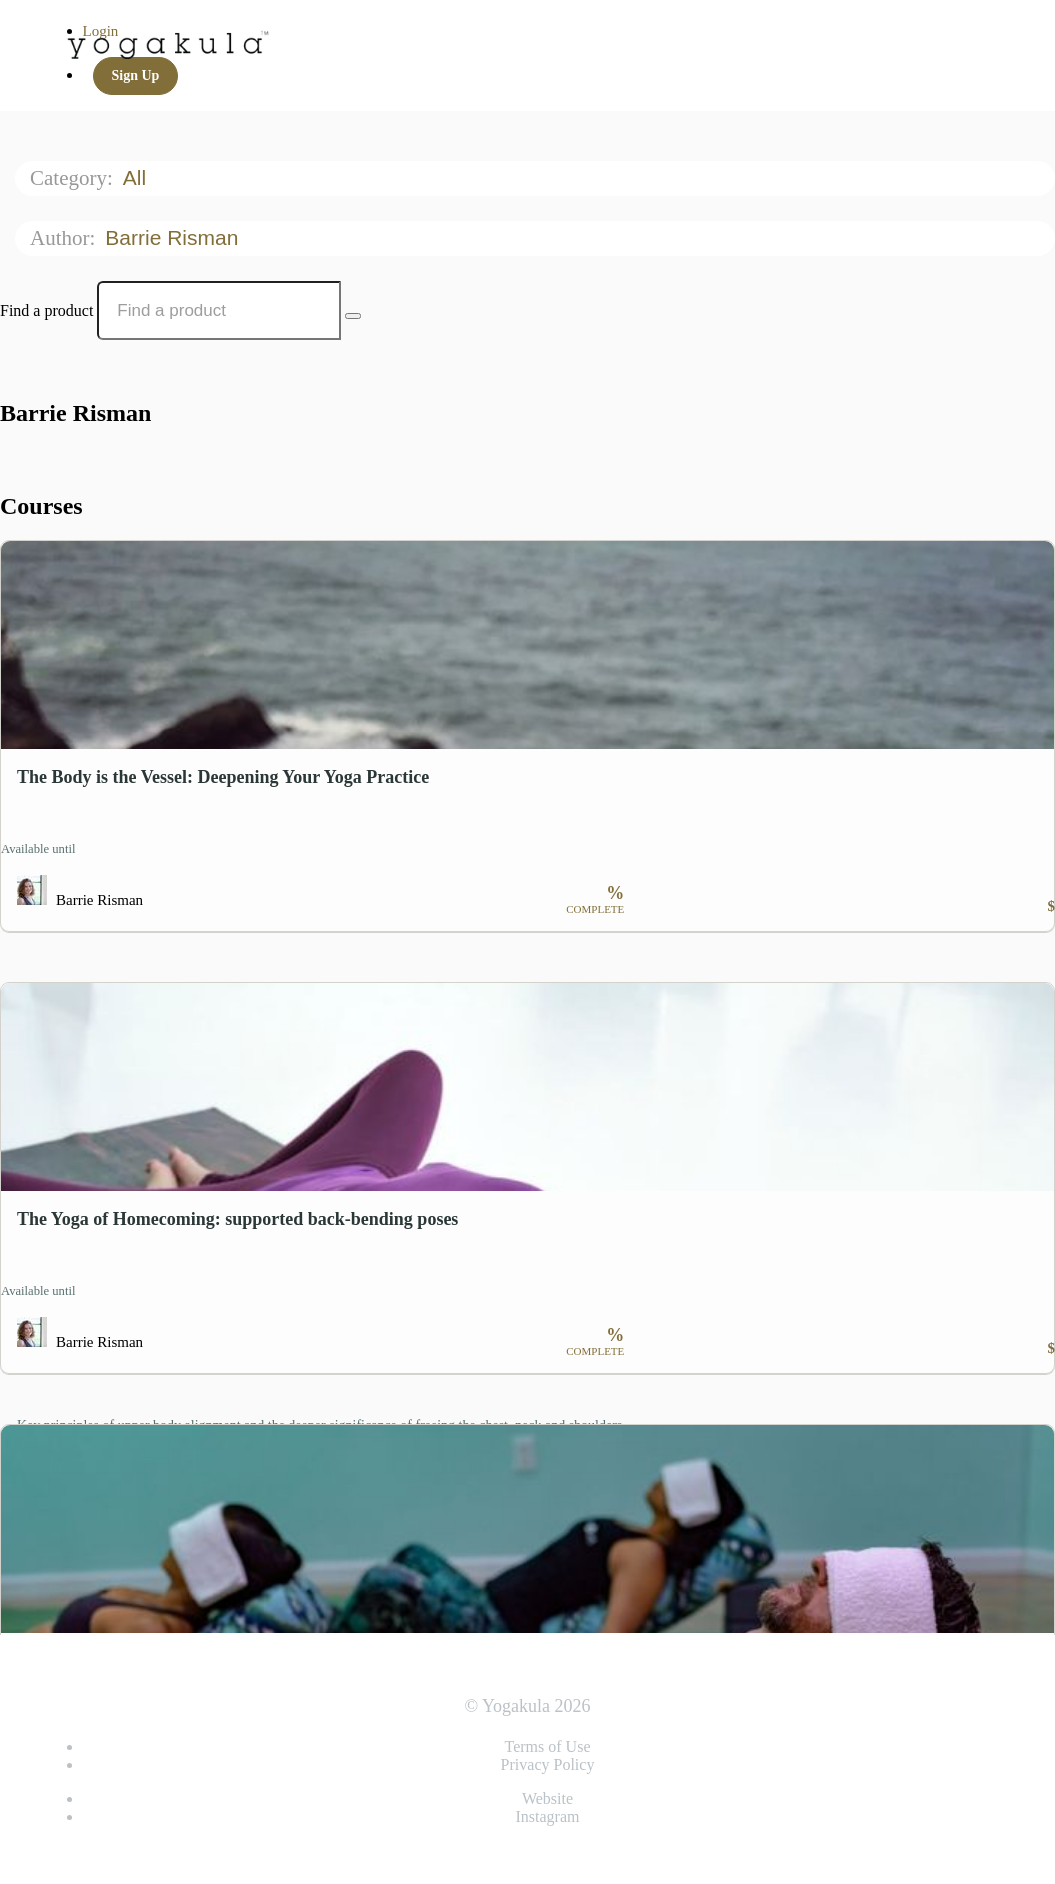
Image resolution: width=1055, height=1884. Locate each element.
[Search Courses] (353, 316)
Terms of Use (548, 1746)
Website (547, 1798)
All (137, 177)
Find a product (46, 310)
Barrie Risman (174, 237)
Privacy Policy (548, 1764)
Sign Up (136, 75)
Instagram (548, 1816)
